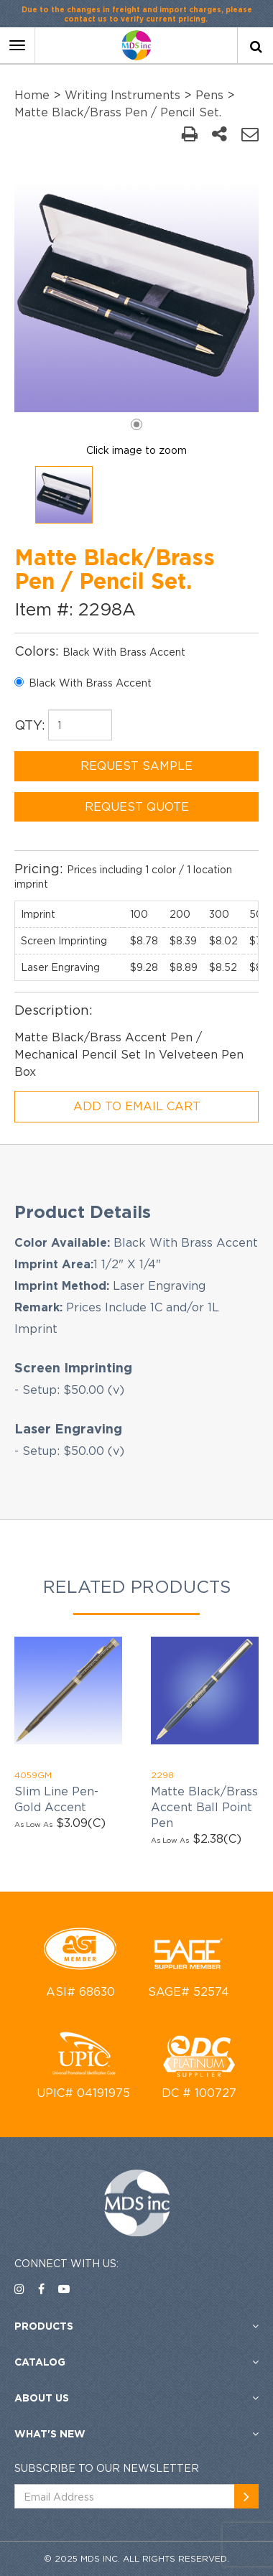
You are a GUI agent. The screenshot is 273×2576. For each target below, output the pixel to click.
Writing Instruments (122, 94)
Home (32, 94)
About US (41, 2397)
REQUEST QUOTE (137, 806)
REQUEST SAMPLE (136, 765)
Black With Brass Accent (83, 682)
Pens (209, 94)
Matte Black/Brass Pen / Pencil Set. (117, 112)
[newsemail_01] (246, 2496)
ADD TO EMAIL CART (136, 1105)
